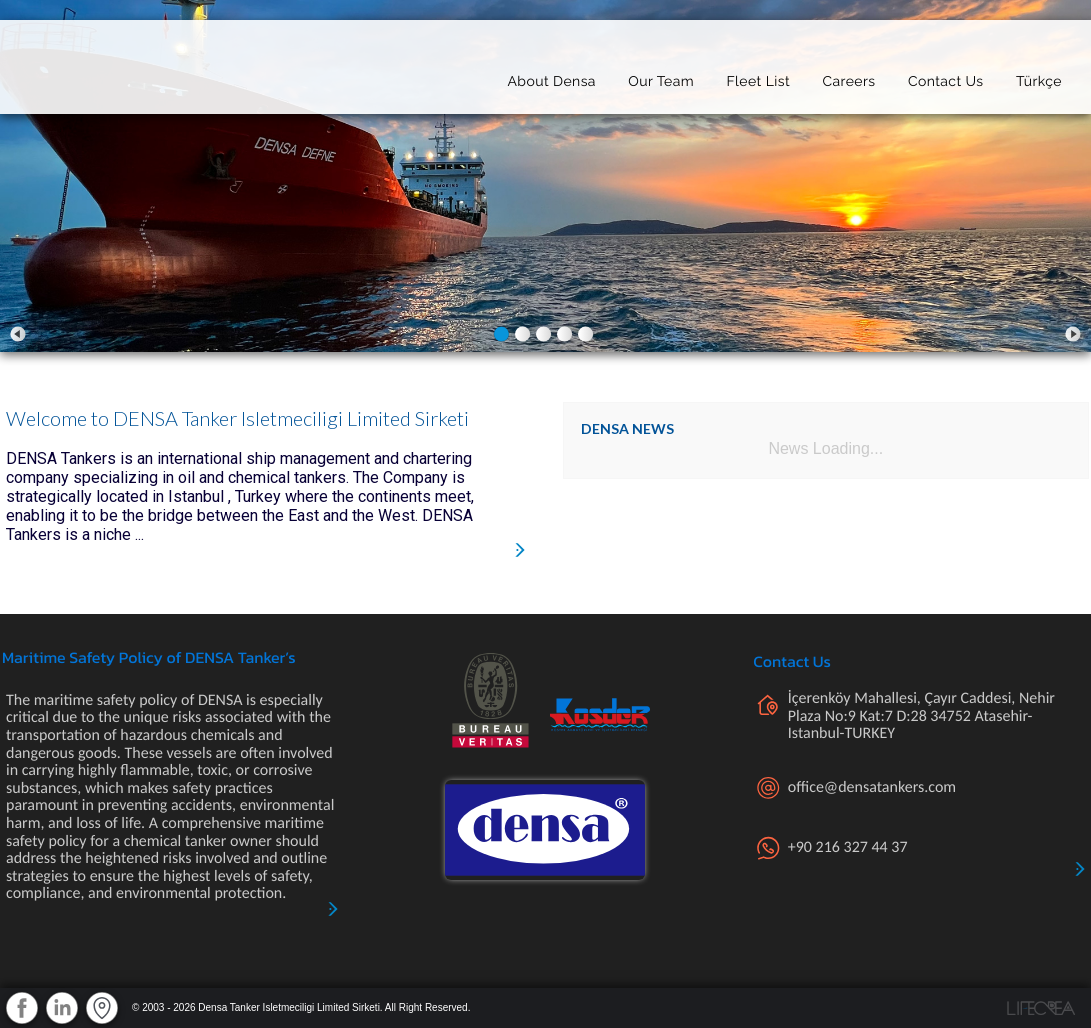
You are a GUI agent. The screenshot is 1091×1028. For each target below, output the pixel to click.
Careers (848, 77)
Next (1073, 334)
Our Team (661, 77)
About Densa (551, 77)
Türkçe (1039, 77)
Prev (18, 334)
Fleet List (758, 77)
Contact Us (946, 77)
